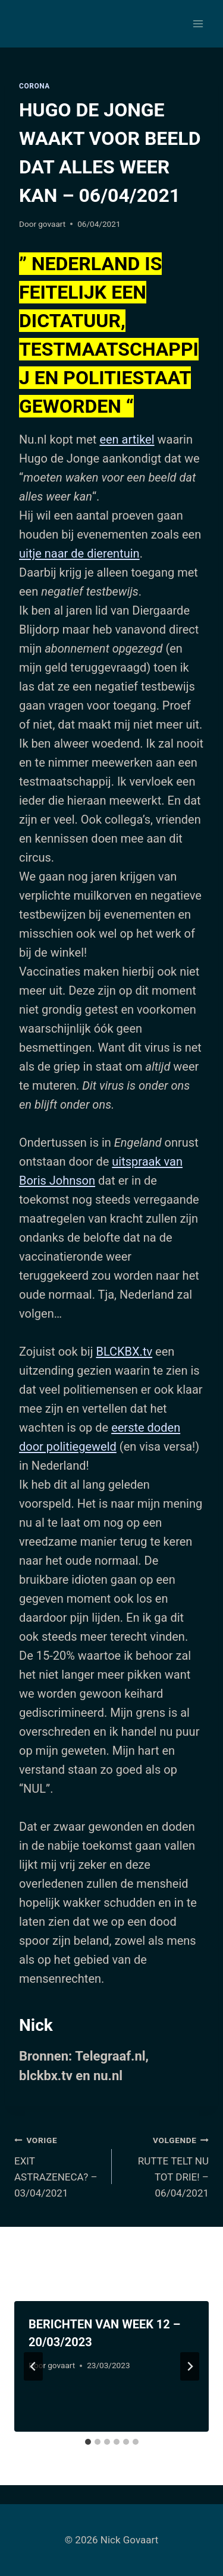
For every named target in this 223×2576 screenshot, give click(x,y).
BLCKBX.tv (124, 1351)
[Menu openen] (198, 23)
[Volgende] (189, 2366)
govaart (51, 224)
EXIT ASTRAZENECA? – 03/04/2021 (58, 2165)
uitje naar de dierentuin (79, 553)
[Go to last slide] (33, 2366)
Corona (34, 86)
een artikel (126, 439)
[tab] (88, 2442)
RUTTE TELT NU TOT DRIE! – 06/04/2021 (165, 2165)
